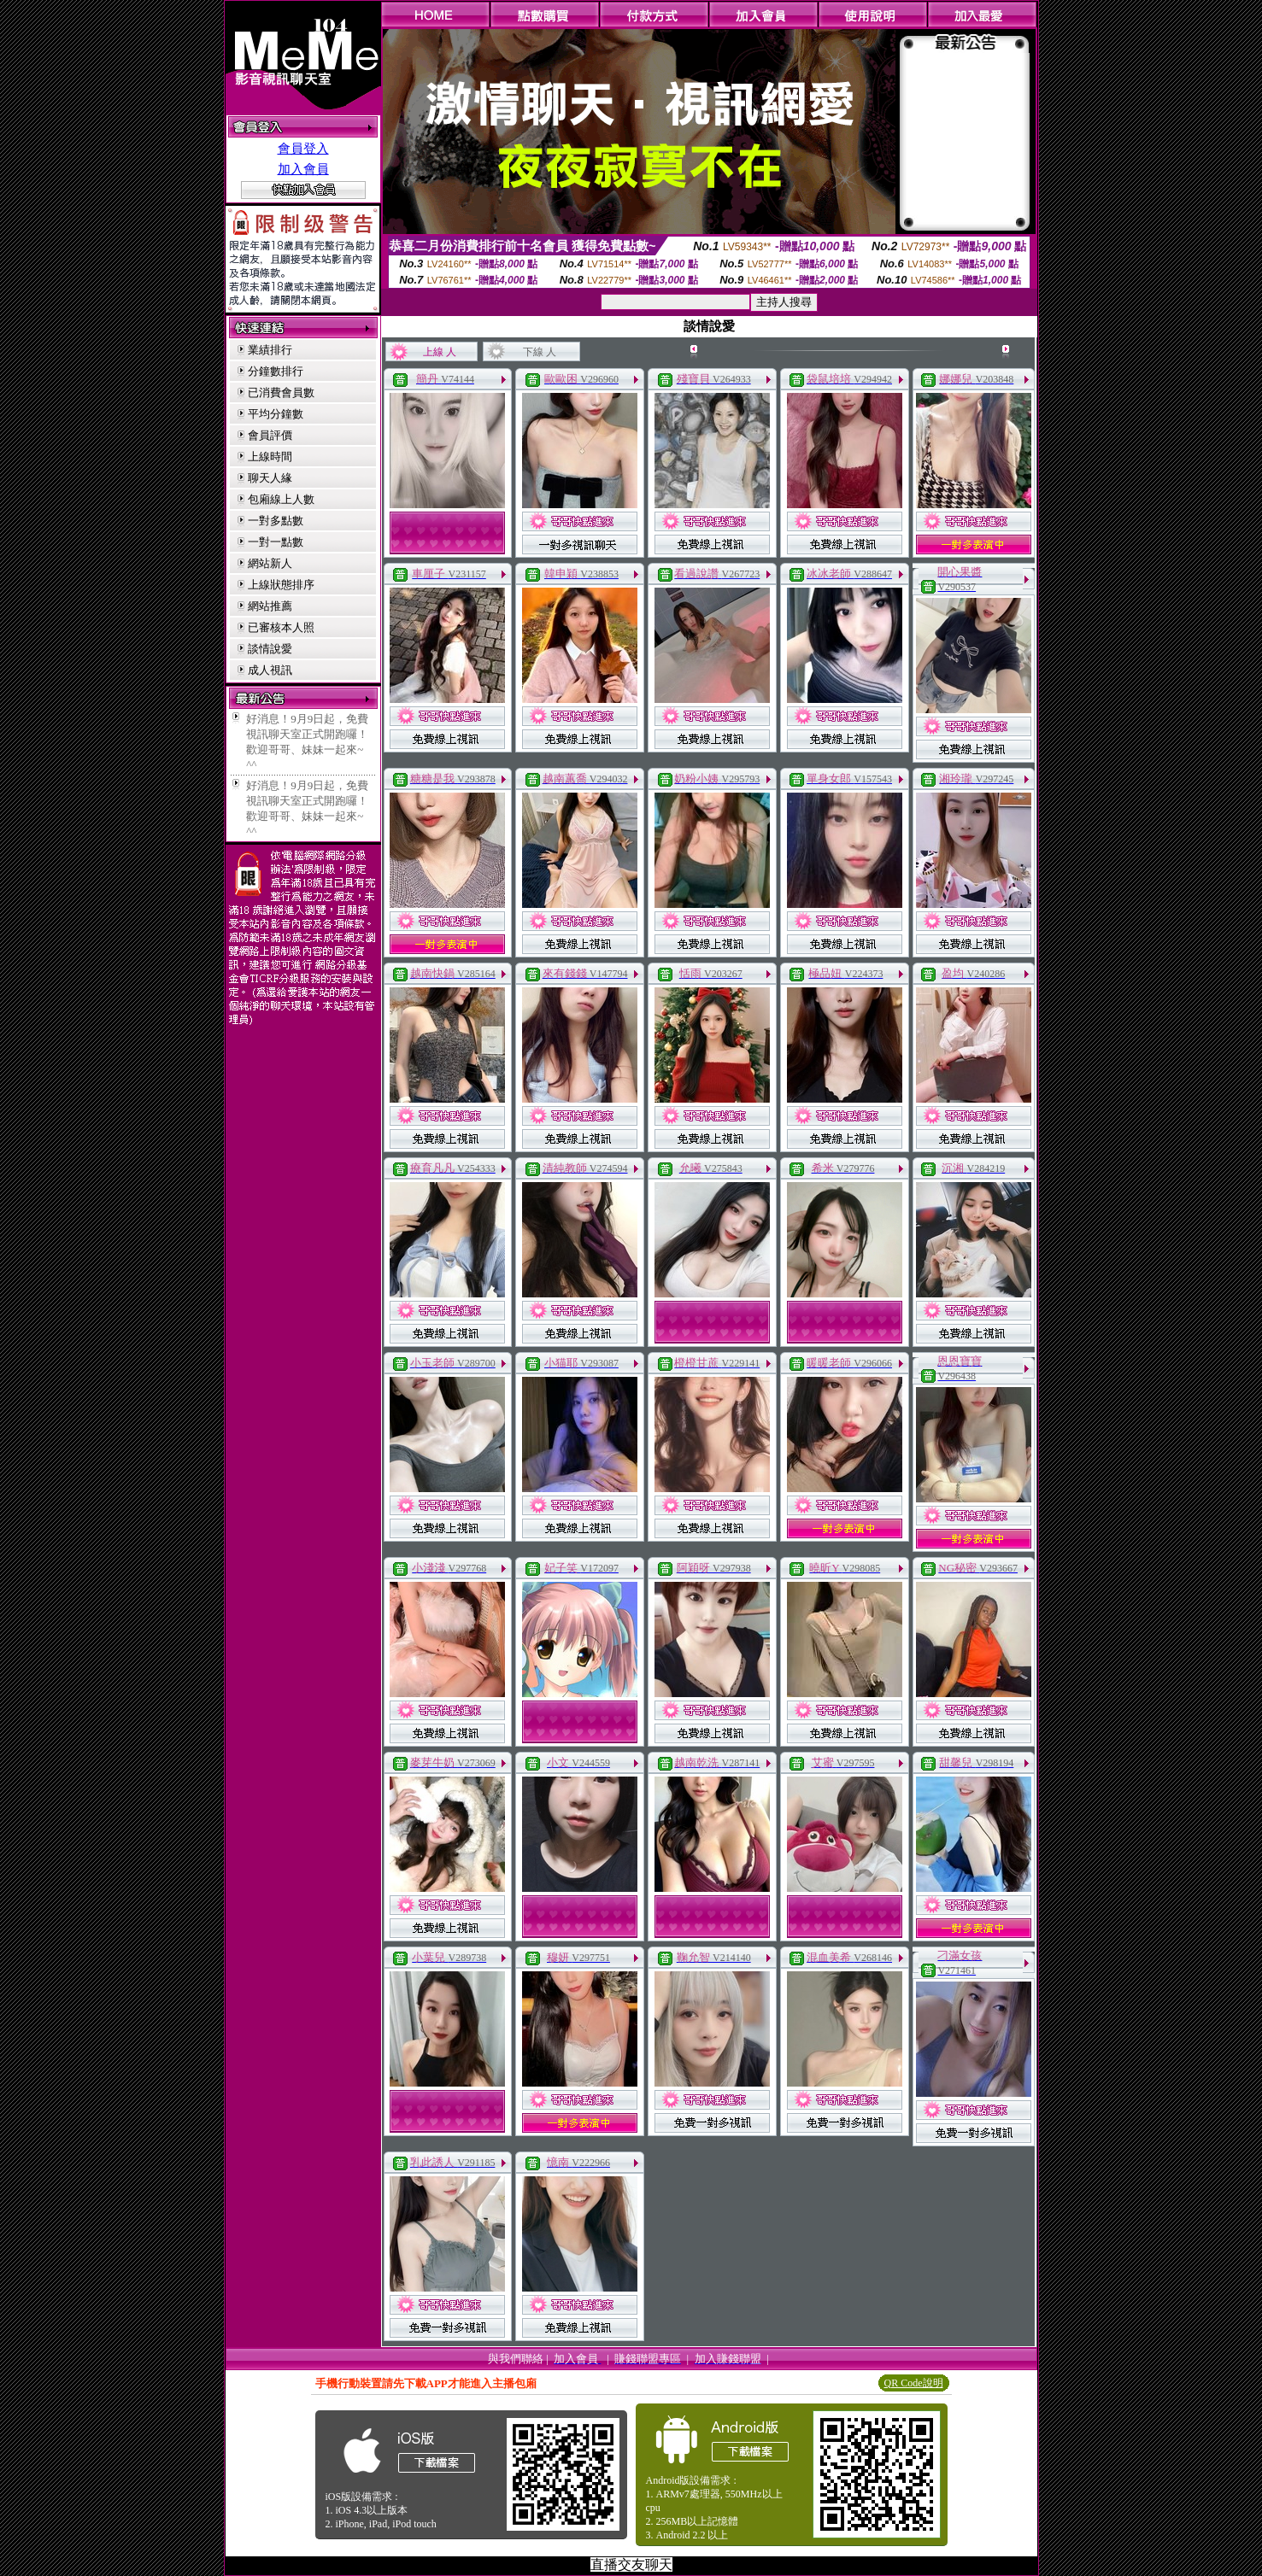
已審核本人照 (281, 627)
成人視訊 (270, 670)
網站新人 (270, 563)
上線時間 (270, 456)
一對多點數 (275, 520)
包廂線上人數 (281, 499)
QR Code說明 (913, 2383)
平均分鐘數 (275, 413)
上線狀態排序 (281, 584)
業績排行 (270, 349)
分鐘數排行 (275, 371)
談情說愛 (270, 648)
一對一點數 (275, 542)
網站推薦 (270, 606)
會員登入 (303, 148)
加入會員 (303, 169)
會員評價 (270, 435)
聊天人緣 (270, 477)
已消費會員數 (281, 392)
